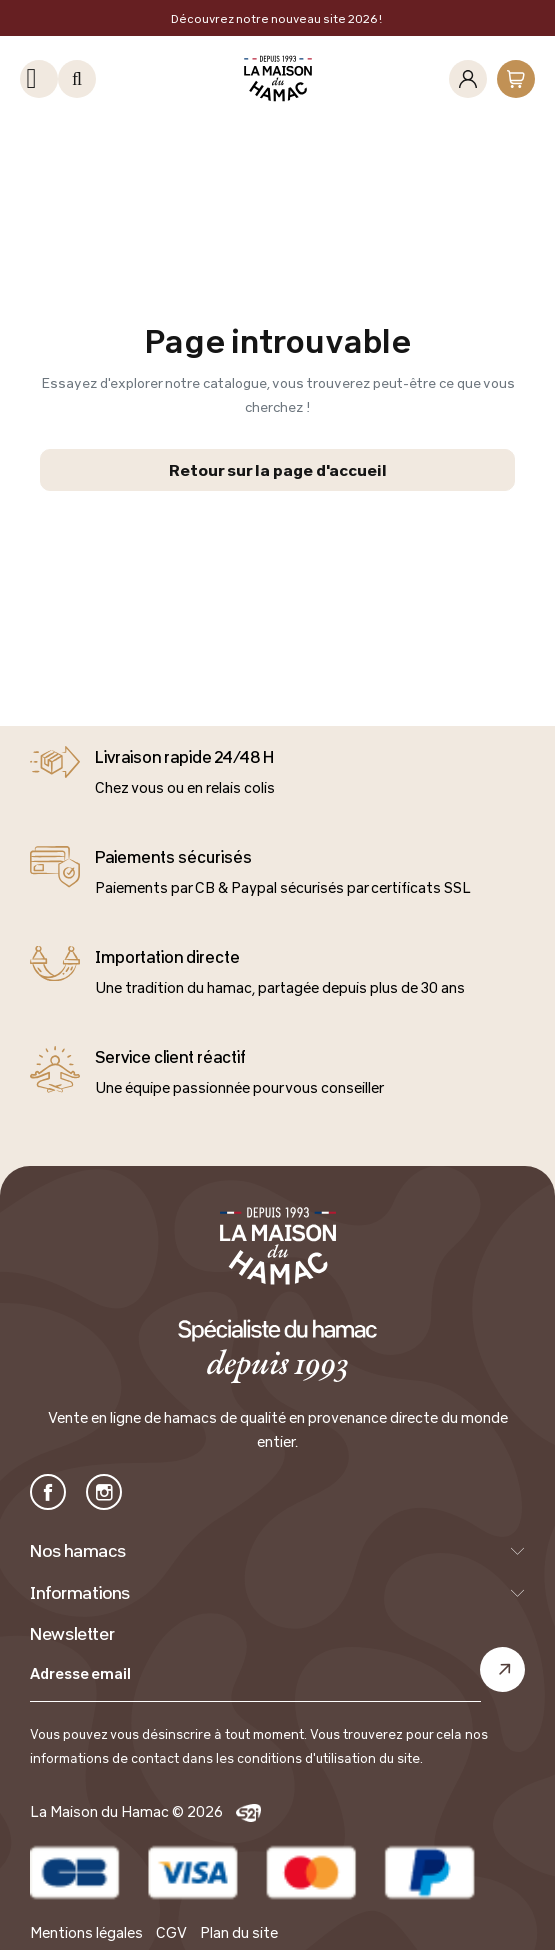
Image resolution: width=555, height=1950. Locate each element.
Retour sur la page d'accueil (278, 470)
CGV (171, 1932)
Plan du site (239, 1932)
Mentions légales (86, 1932)
